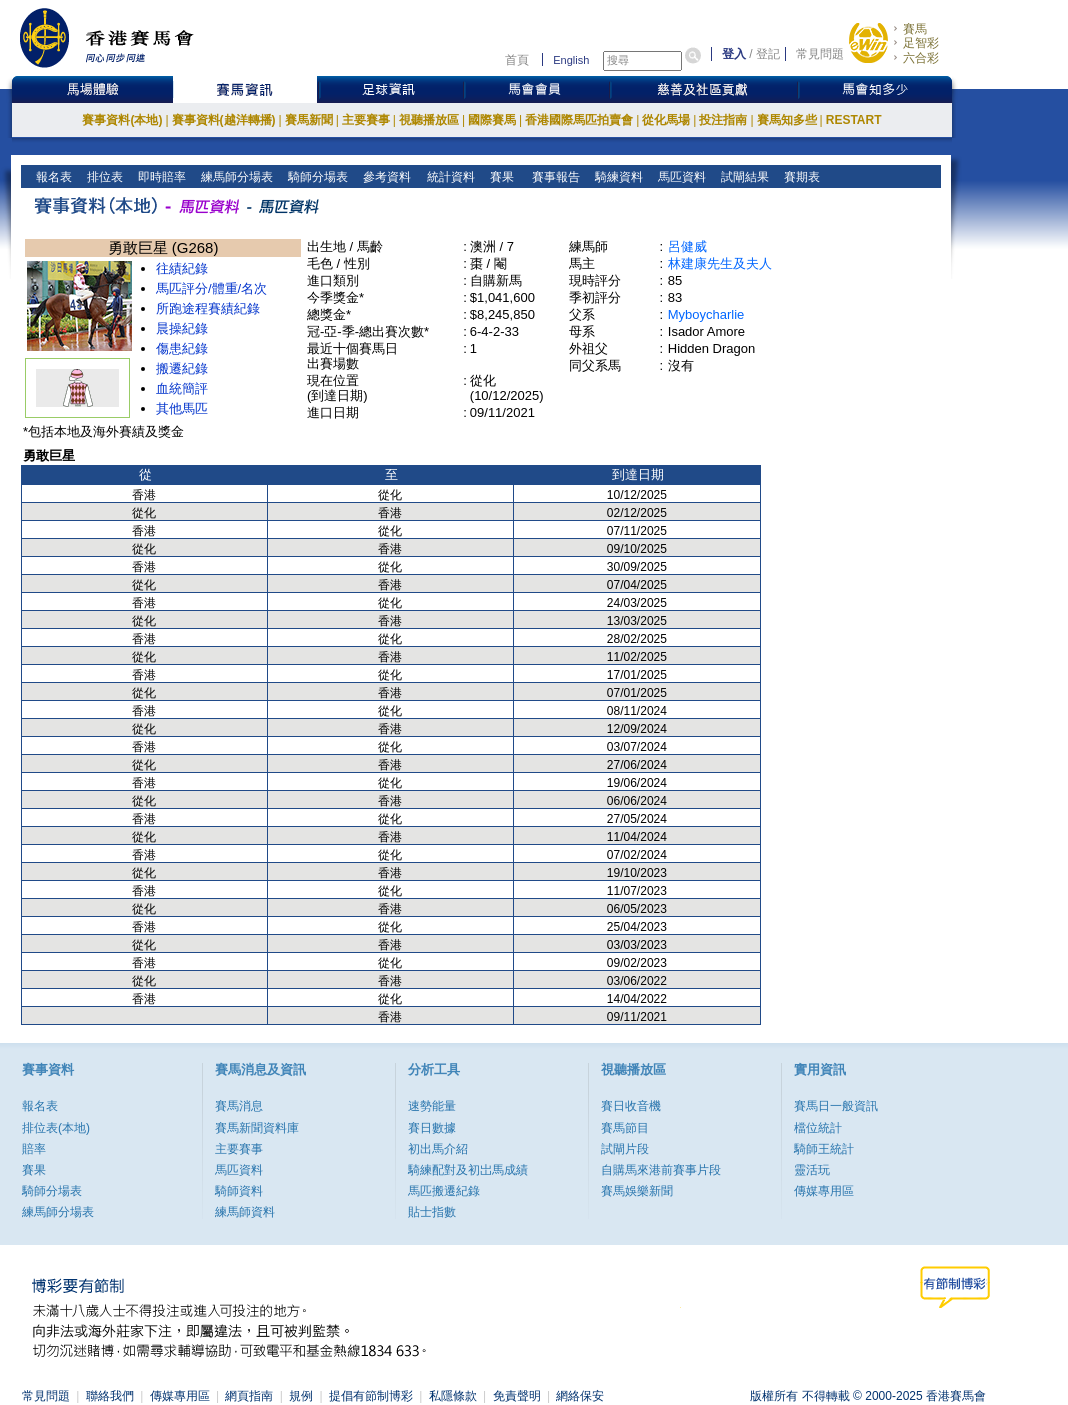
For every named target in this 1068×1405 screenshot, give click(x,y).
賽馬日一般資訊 (836, 1106)
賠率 (34, 1149)
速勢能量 (432, 1106)
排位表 (103, 177)
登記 (768, 54)
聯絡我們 (110, 1396)
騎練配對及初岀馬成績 (468, 1170)
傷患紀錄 (182, 348)
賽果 (499, 177)
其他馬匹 (182, 408)
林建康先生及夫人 (720, 263)
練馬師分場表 (235, 177)
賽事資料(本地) (122, 120)
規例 (301, 1396)
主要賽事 (366, 120)
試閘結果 (743, 177)
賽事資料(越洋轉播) (224, 120)
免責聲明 (517, 1396)
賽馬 (915, 29)
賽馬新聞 (309, 120)
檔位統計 (818, 1128)
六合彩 (921, 58)
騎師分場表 (316, 177)
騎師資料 (239, 1191)
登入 (734, 54)
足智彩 (921, 43)
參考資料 (385, 177)
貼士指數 (432, 1212)
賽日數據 (432, 1128)
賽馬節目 (625, 1128)
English (571, 60)
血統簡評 (182, 388)
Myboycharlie (706, 314)
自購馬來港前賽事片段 (661, 1170)
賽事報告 (552, 177)
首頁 (517, 60)
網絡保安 (580, 1396)
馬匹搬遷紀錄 (444, 1191)
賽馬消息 (239, 1106)
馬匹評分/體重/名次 (211, 288)
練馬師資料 (245, 1212)
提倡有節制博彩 (371, 1396)
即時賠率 (160, 177)
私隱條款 (453, 1396)
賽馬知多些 (787, 120)
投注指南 (723, 120)
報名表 (52, 177)
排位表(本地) (56, 1128)
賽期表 (800, 177)
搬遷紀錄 (182, 368)
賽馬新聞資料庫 (257, 1128)
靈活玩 (812, 1170)
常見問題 (820, 54)
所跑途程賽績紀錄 (208, 308)
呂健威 (687, 246)
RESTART (854, 120)
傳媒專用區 (824, 1191)
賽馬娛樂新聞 (637, 1191)
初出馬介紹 (438, 1149)
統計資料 (448, 177)
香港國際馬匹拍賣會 (579, 120)
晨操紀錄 (182, 328)
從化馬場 (666, 120)
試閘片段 (625, 1149)
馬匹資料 (680, 177)
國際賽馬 (492, 120)
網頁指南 (249, 1396)
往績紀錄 (182, 268)
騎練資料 (617, 177)
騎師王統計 (824, 1149)
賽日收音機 (631, 1106)
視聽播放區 (429, 120)
